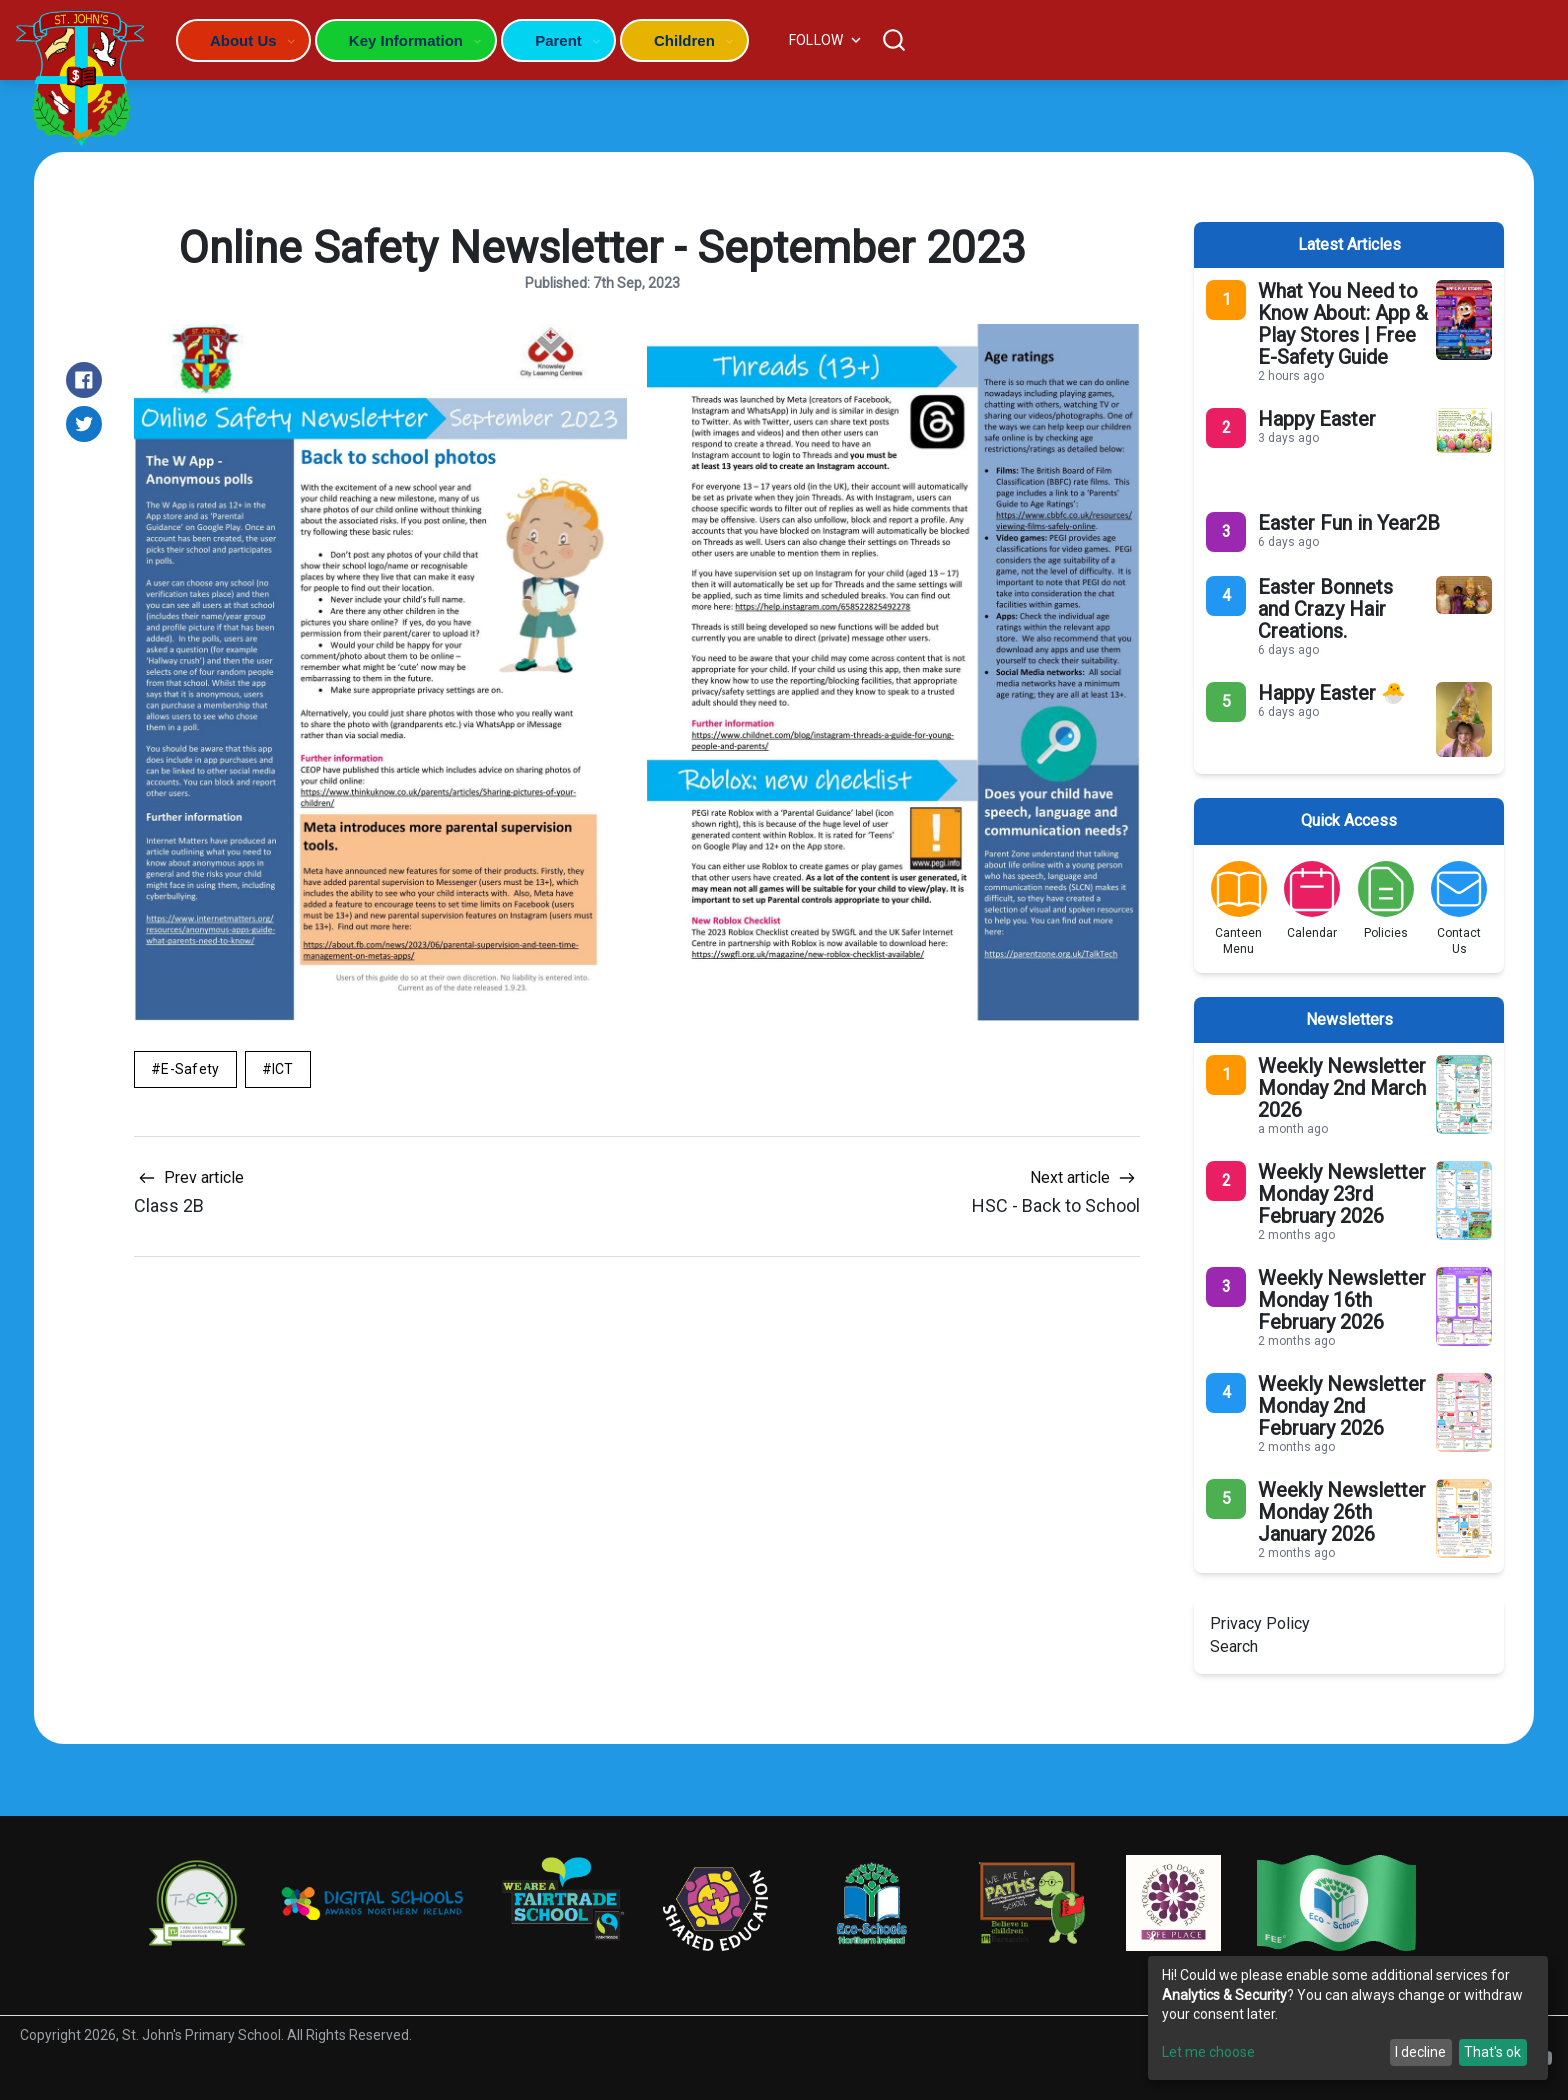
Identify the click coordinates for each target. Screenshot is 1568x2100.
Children (684, 40)
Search (1234, 1646)
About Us (243, 40)
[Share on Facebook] (84, 380)
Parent (558, 40)
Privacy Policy (1260, 1623)
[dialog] (1348, 2018)
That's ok (1492, 2052)
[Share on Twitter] (84, 424)
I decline (1420, 2052)
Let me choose (1208, 2052)
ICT (283, 1069)
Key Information (406, 40)
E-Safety (190, 1069)
